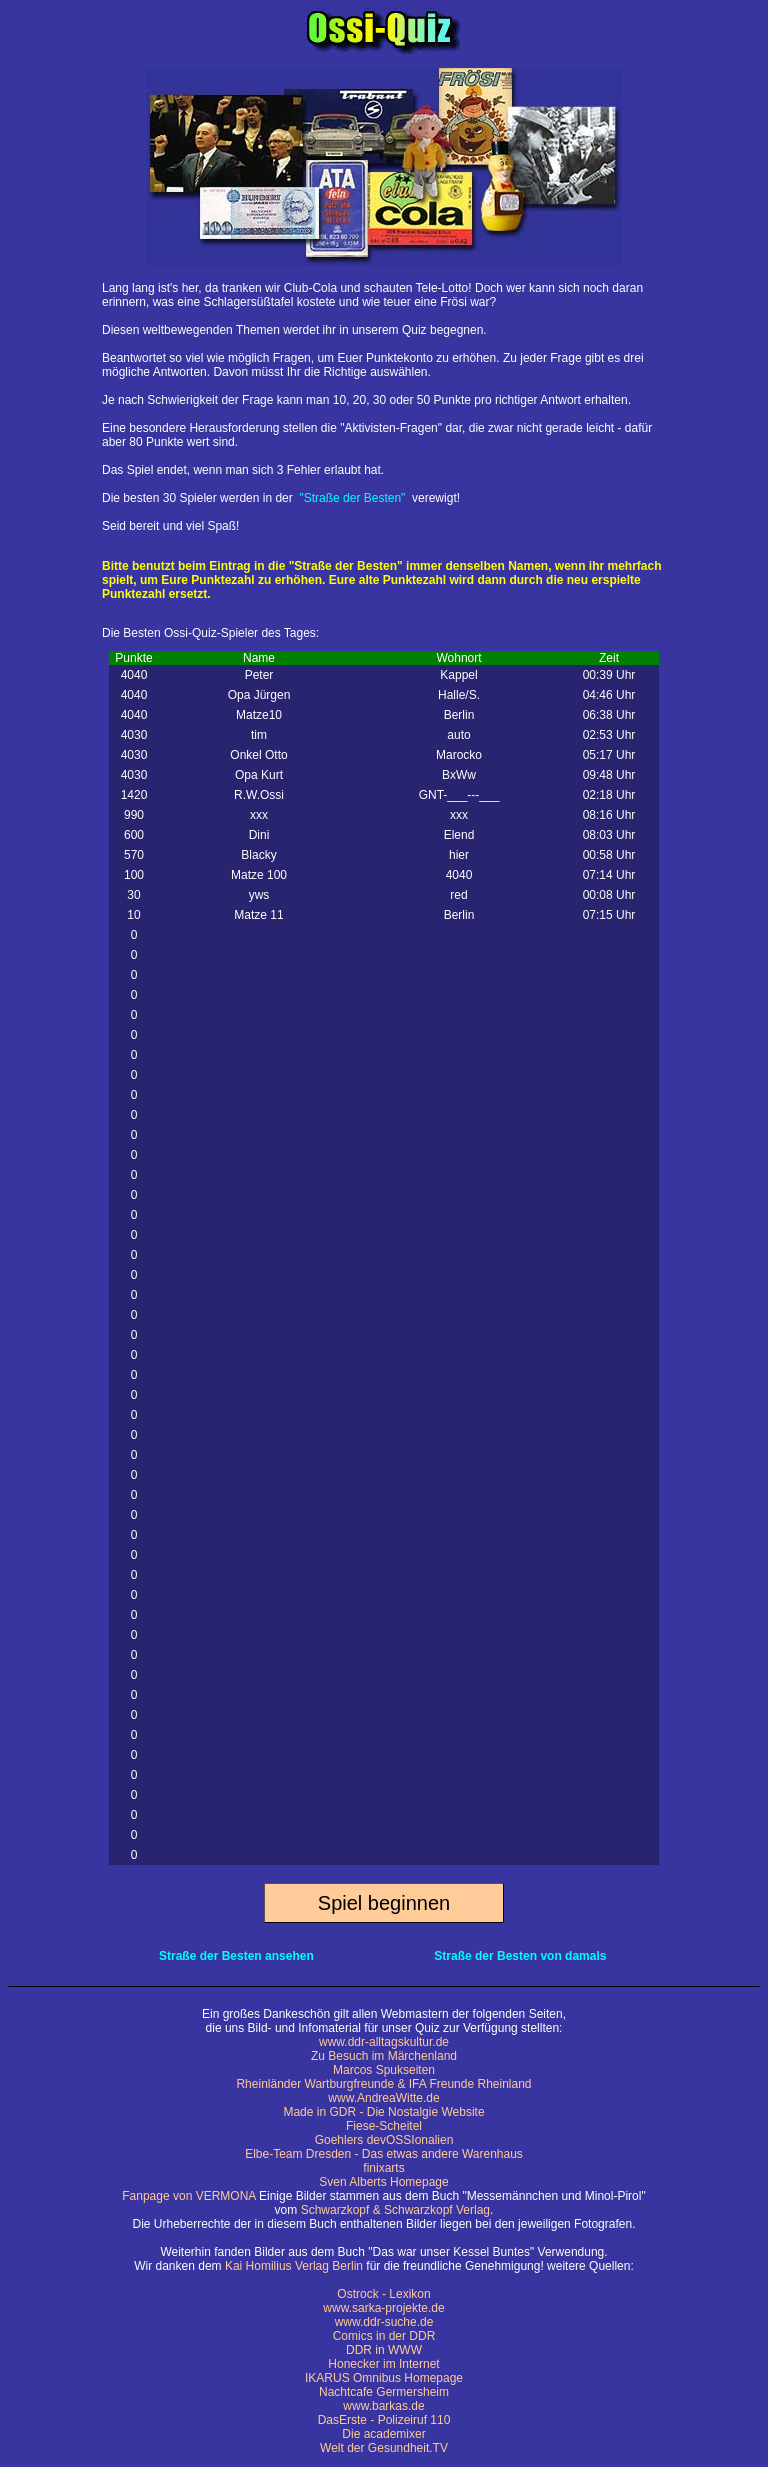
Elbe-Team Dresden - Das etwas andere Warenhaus (384, 2154)
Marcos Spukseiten (384, 2070)
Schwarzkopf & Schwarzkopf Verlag (395, 2210)
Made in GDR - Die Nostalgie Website (383, 2112)
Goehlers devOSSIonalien (384, 2140)
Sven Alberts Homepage (383, 2182)
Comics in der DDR (384, 2336)
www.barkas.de (383, 2406)
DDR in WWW (384, 2350)
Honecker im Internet (383, 2364)
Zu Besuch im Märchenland (384, 2056)
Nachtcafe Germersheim (384, 2392)
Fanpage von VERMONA (188, 2196)
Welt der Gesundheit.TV (384, 2448)
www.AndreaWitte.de (383, 2098)
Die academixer (383, 2434)
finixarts (383, 2168)
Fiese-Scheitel (384, 2126)
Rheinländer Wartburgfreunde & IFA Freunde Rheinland (383, 2084)
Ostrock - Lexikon (383, 2294)
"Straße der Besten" (352, 498)
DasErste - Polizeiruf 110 (384, 2420)
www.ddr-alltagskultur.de (384, 2042)
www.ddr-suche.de (384, 2322)
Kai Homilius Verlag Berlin (294, 2266)
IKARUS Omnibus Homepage (384, 2378)
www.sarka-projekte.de (383, 2308)
